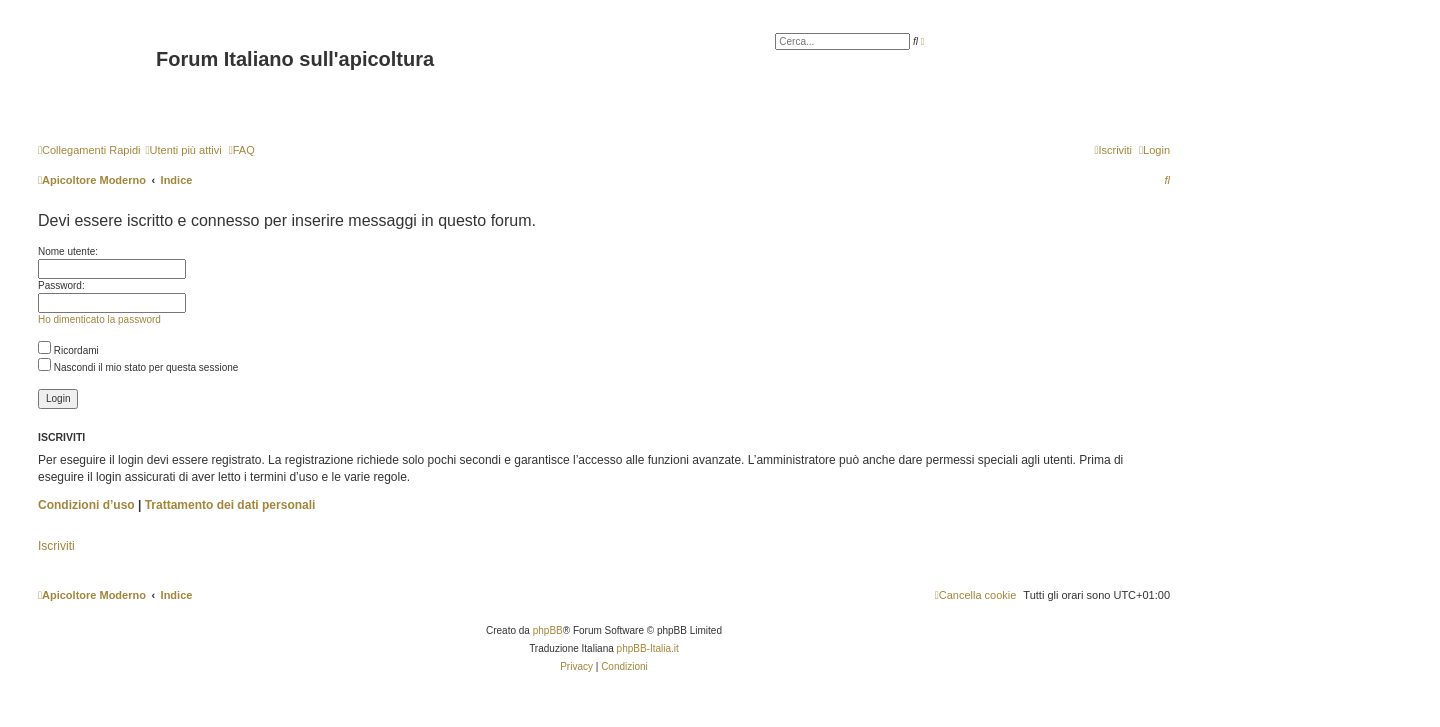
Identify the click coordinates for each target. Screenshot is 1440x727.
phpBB (548, 630)
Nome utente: (68, 251)
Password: (61, 285)
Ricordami (68, 350)
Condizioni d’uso (86, 505)
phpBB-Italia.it (648, 648)
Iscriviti (56, 546)
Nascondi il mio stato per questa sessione (138, 367)
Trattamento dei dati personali (230, 505)
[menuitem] (183, 150)
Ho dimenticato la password (99, 319)
